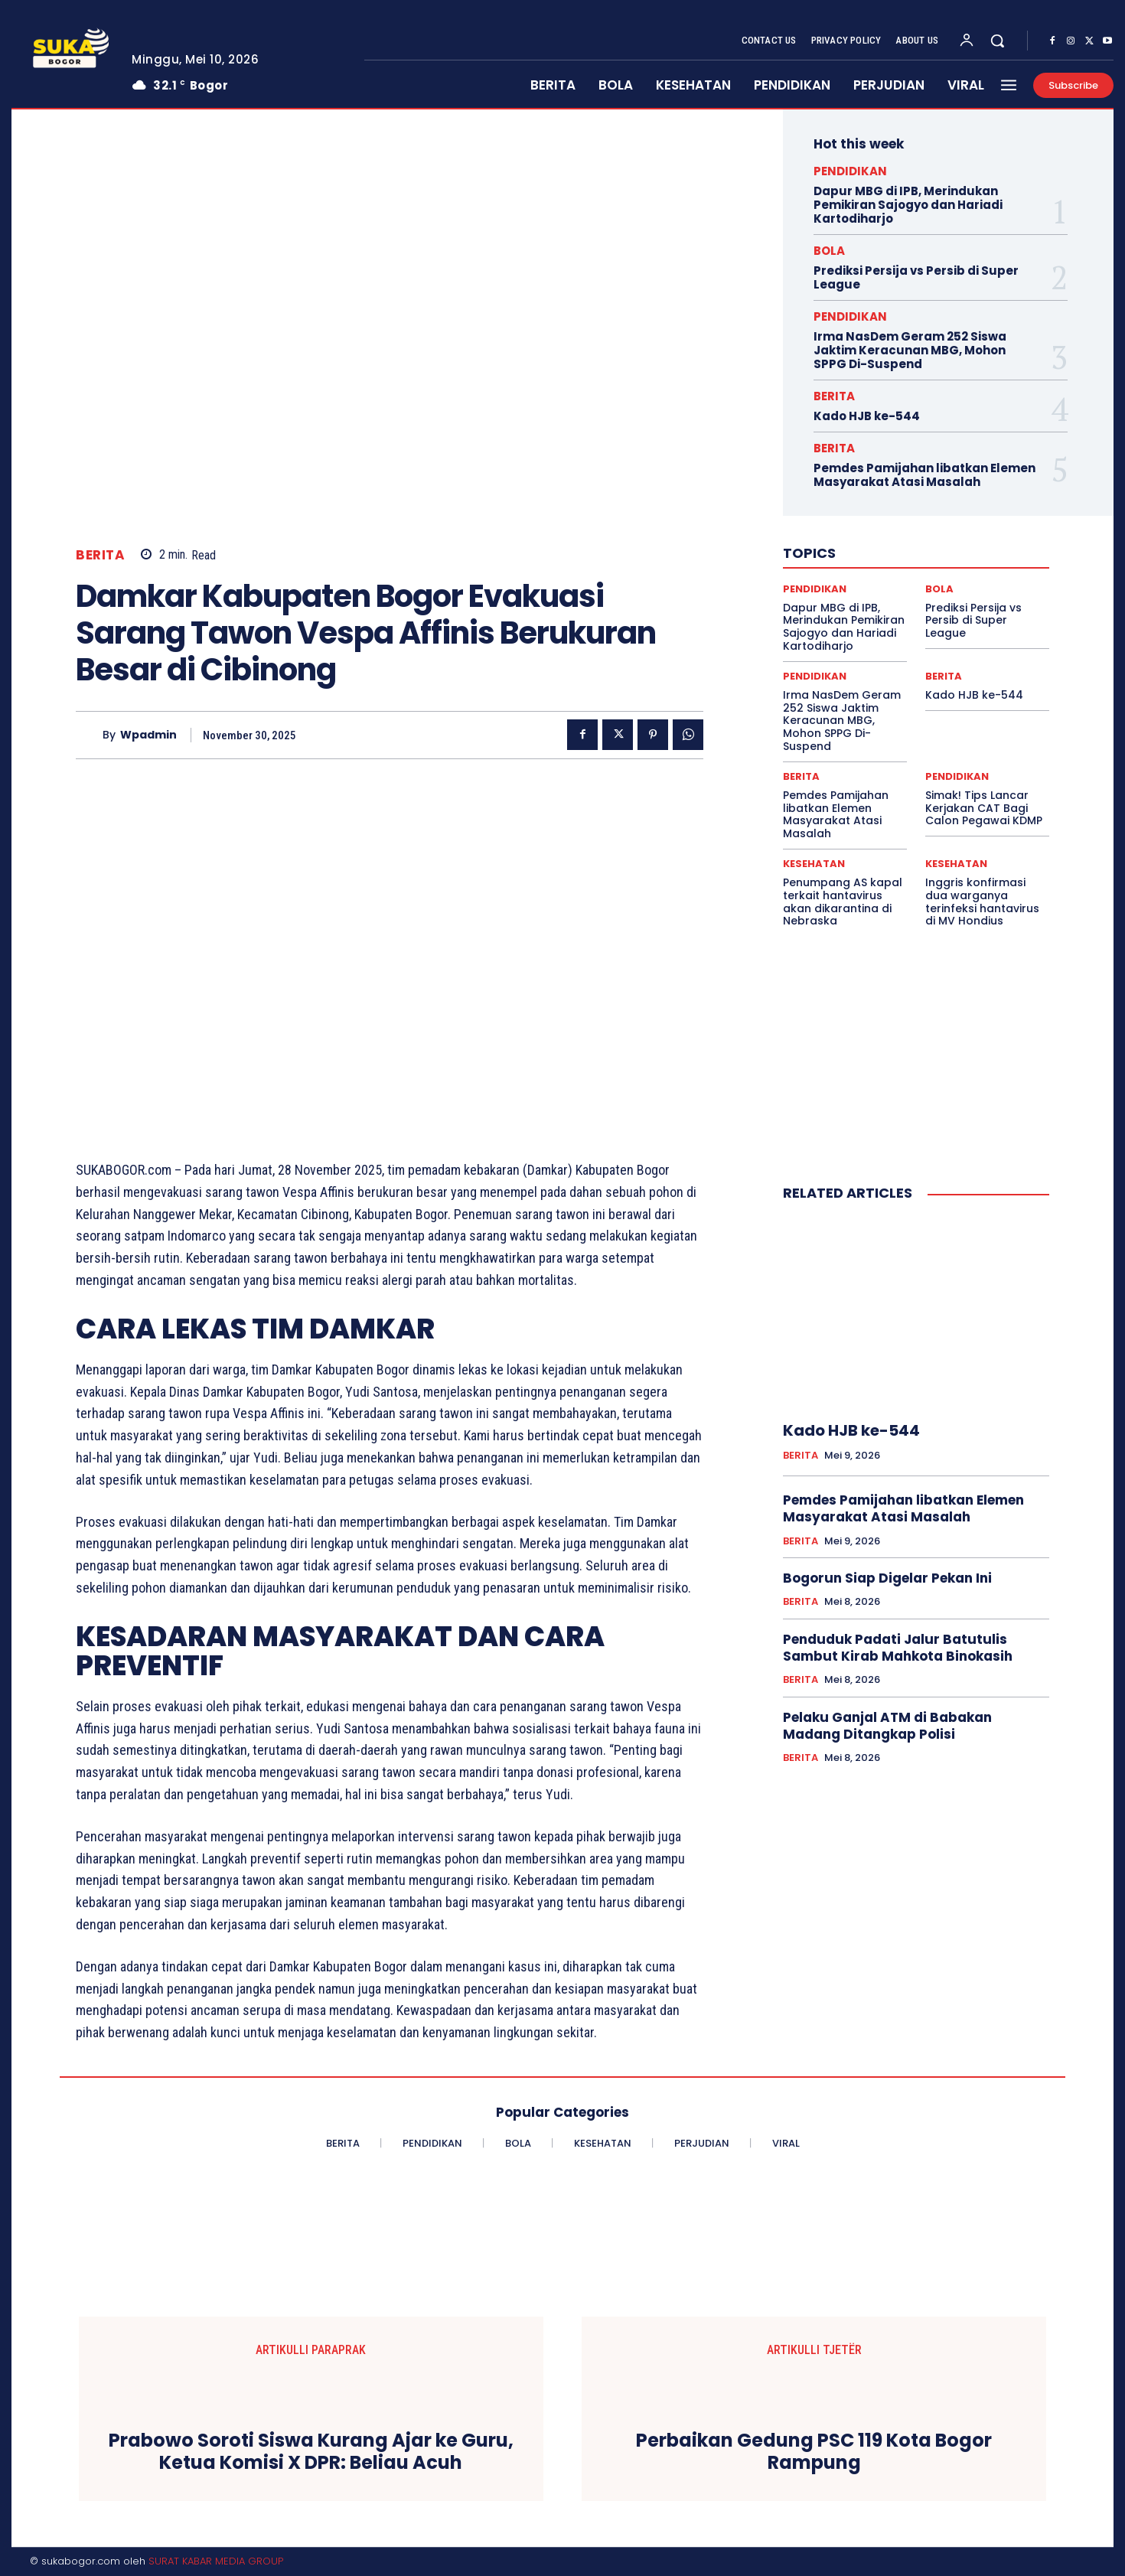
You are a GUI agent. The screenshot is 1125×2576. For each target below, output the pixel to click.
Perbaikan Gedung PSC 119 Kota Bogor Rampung (814, 2452)
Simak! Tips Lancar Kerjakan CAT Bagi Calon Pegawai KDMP (983, 808)
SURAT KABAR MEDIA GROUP (215, 2561)
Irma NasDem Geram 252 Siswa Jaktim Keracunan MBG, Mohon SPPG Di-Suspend (910, 350)
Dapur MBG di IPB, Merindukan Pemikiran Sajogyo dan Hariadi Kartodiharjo (908, 205)
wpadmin (148, 735)
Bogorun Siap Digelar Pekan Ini (887, 1578)
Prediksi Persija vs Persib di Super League (916, 277)
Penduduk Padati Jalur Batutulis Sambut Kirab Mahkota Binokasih (897, 1647)
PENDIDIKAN (850, 171)
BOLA (829, 250)
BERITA (100, 555)
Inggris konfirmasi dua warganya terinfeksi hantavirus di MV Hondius (982, 901)
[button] (997, 40)
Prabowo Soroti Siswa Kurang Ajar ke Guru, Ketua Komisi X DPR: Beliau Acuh (311, 2452)
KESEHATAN (814, 864)
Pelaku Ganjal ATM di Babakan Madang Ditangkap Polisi (887, 1725)
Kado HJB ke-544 (867, 416)
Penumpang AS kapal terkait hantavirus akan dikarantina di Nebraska (842, 901)
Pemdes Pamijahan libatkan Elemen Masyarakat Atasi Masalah (924, 475)
